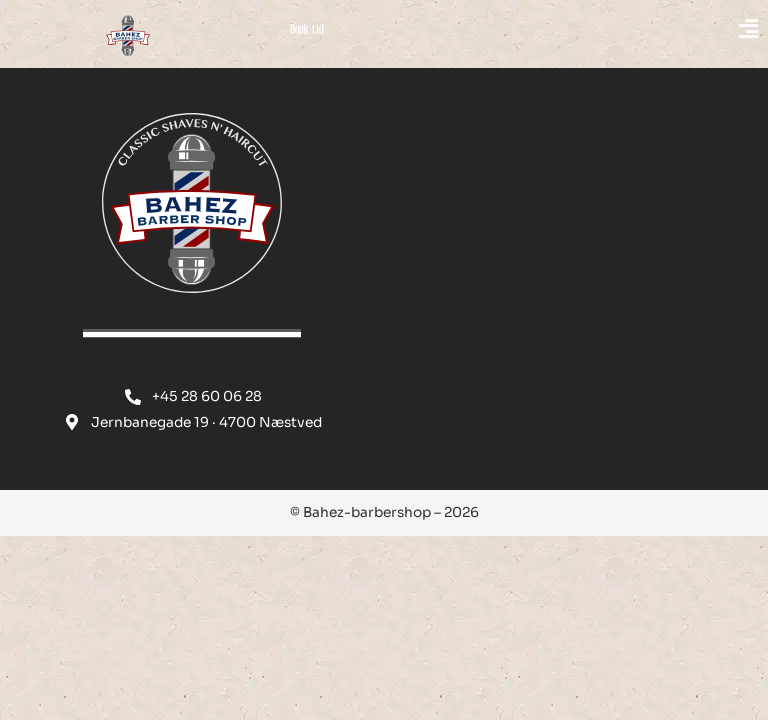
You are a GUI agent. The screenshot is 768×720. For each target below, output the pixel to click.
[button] (640, 30)
